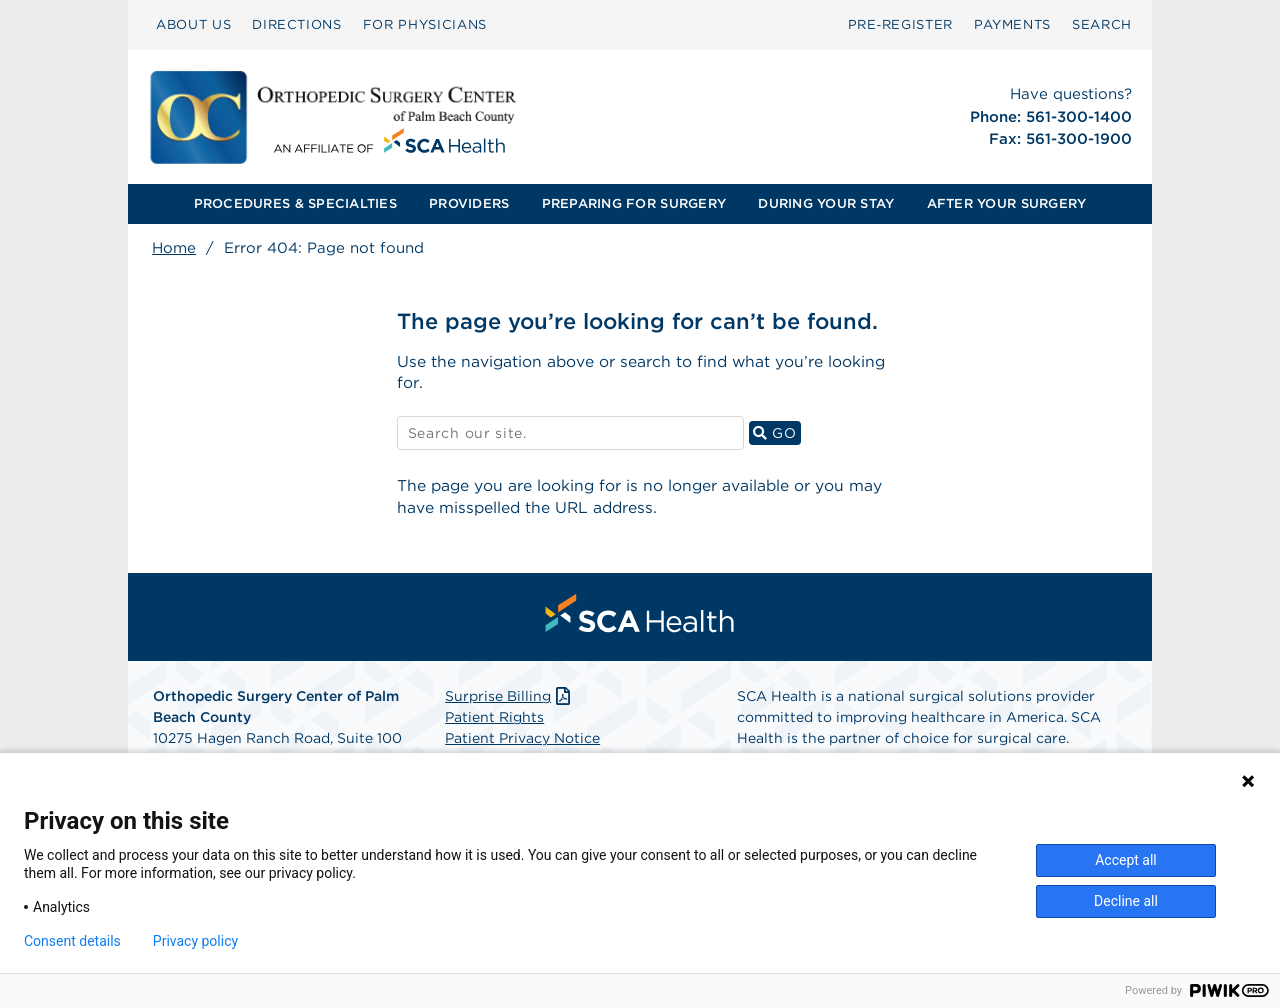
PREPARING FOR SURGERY (634, 203)
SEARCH (1102, 24)
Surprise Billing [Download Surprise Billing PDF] (509, 700)
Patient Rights (494, 721)
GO (777, 434)
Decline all (1126, 901)
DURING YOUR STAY (826, 203)
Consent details (72, 941)
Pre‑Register (900, 24)
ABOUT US (193, 24)
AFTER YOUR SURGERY (1007, 203)
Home (174, 248)
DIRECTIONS (297, 24)
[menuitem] (193, 25)
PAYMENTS (1012, 24)
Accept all (1126, 860)
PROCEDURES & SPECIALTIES (295, 203)
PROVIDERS (469, 203)
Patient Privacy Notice (522, 742)
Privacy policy (195, 941)
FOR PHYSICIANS (425, 24)
